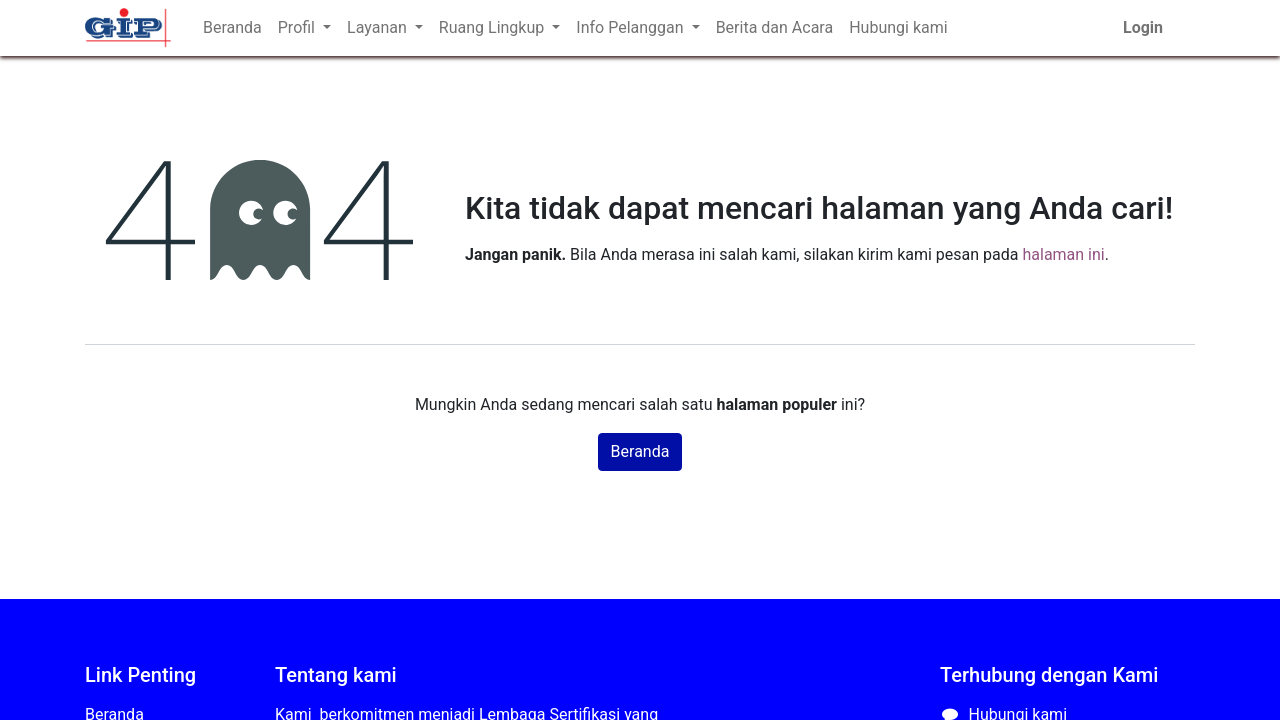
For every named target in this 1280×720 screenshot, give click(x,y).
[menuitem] (232, 28)
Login (1143, 27)
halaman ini (1063, 254)
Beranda (640, 451)
